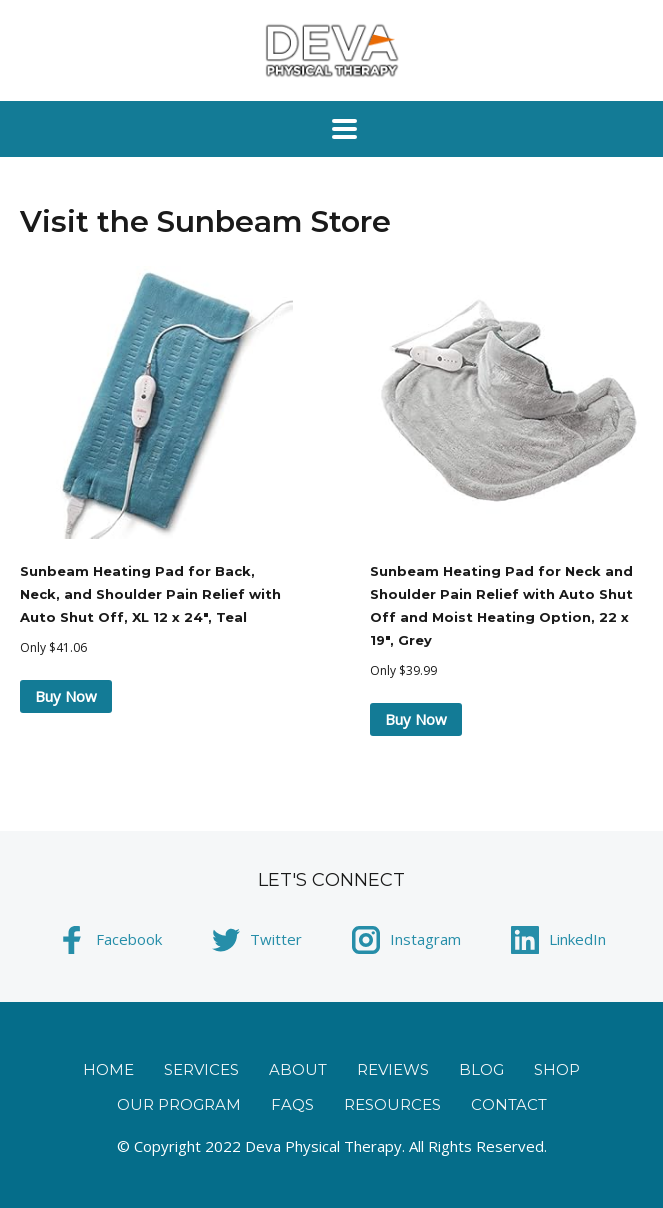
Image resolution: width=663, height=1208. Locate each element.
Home (108, 1069)
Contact (509, 1104)
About (298, 1069)
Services (201, 1069)
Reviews (393, 1069)
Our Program (179, 1104)
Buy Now (66, 696)
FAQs (292, 1104)
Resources (392, 1104)
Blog (481, 1069)
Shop (557, 1069)
